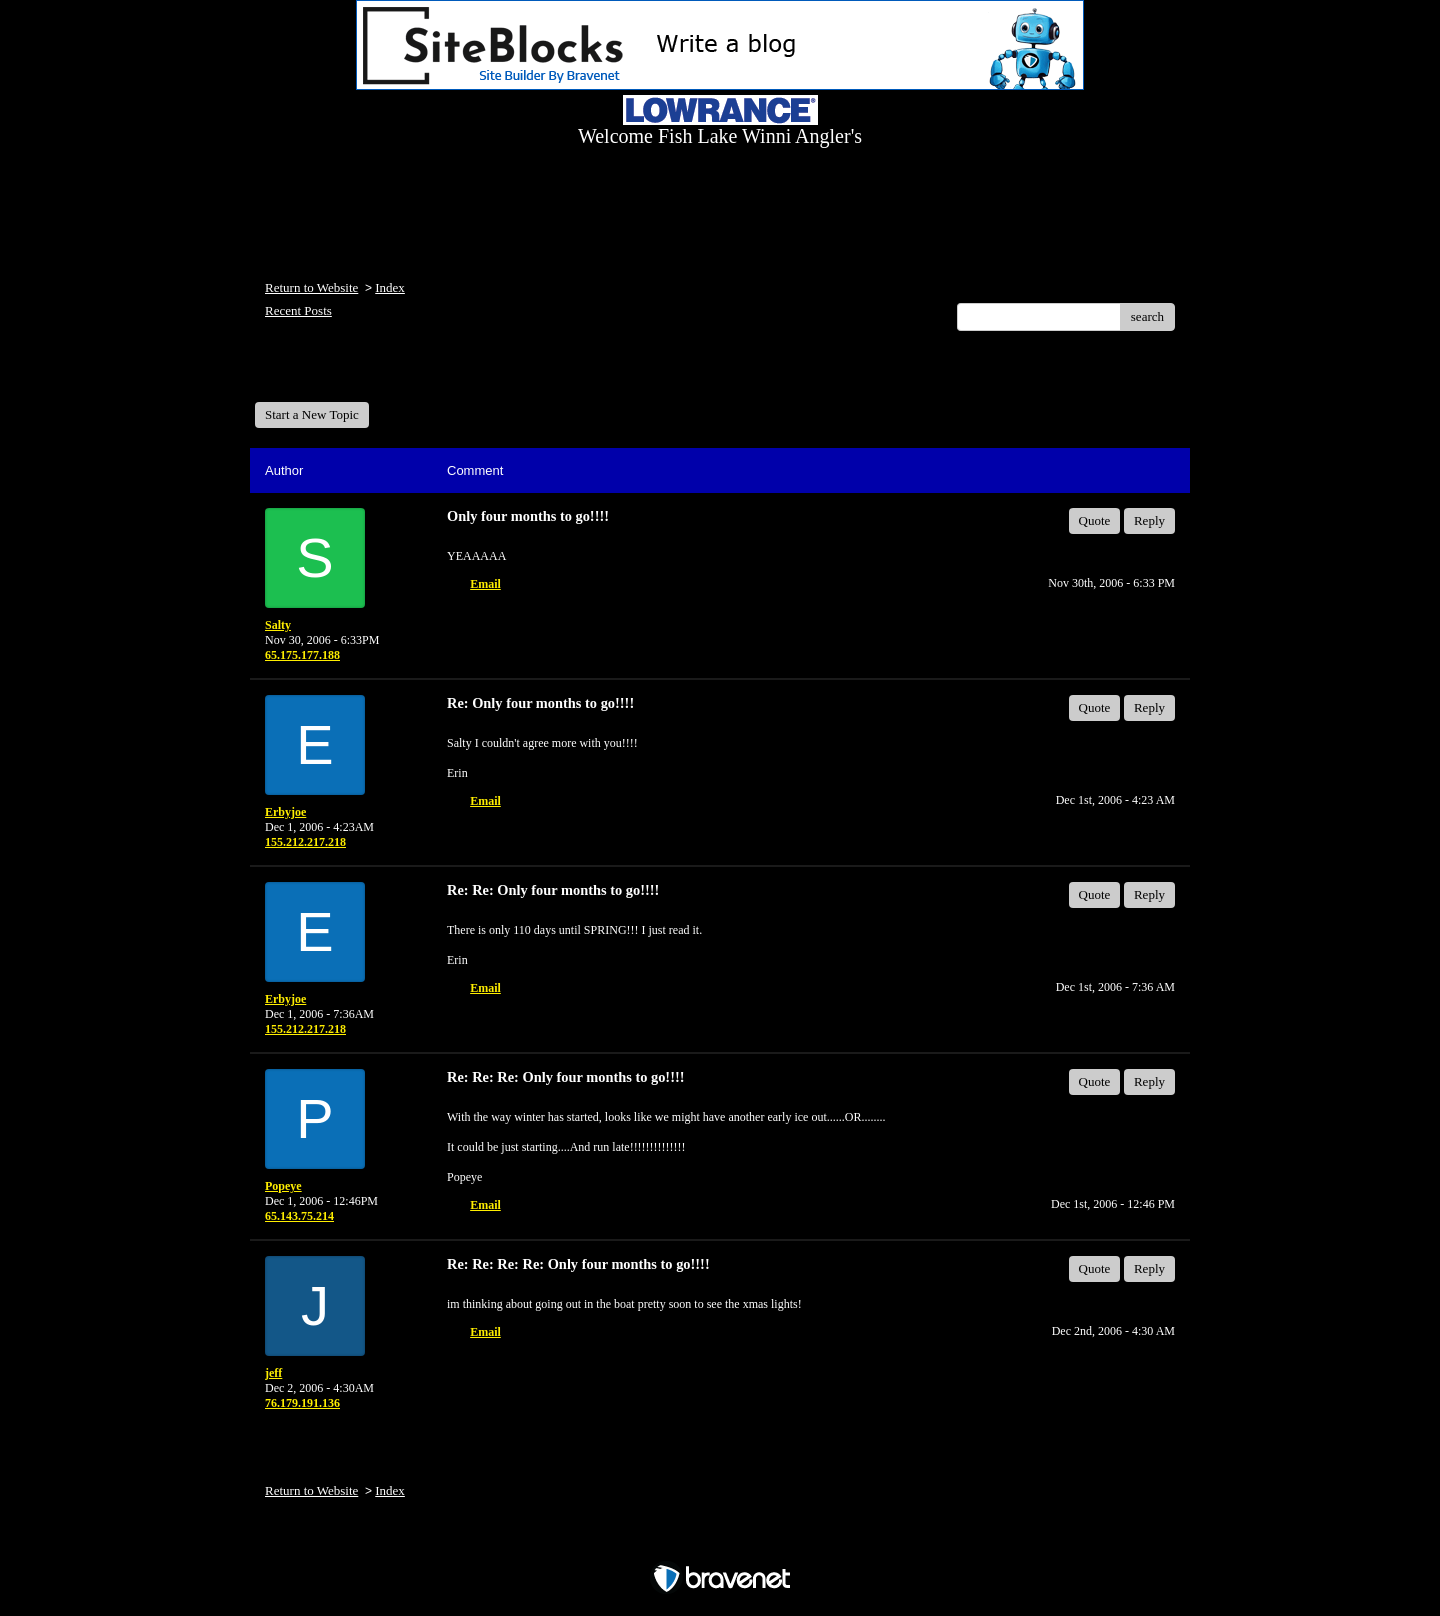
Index (390, 287)
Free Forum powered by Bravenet (720, 1543)
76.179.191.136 (302, 1403)
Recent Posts (298, 310)
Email (485, 584)
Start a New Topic (312, 414)
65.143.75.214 (299, 1216)
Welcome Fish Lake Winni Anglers (363, 373)
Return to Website (311, 287)
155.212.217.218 (305, 842)
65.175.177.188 (302, 655)
